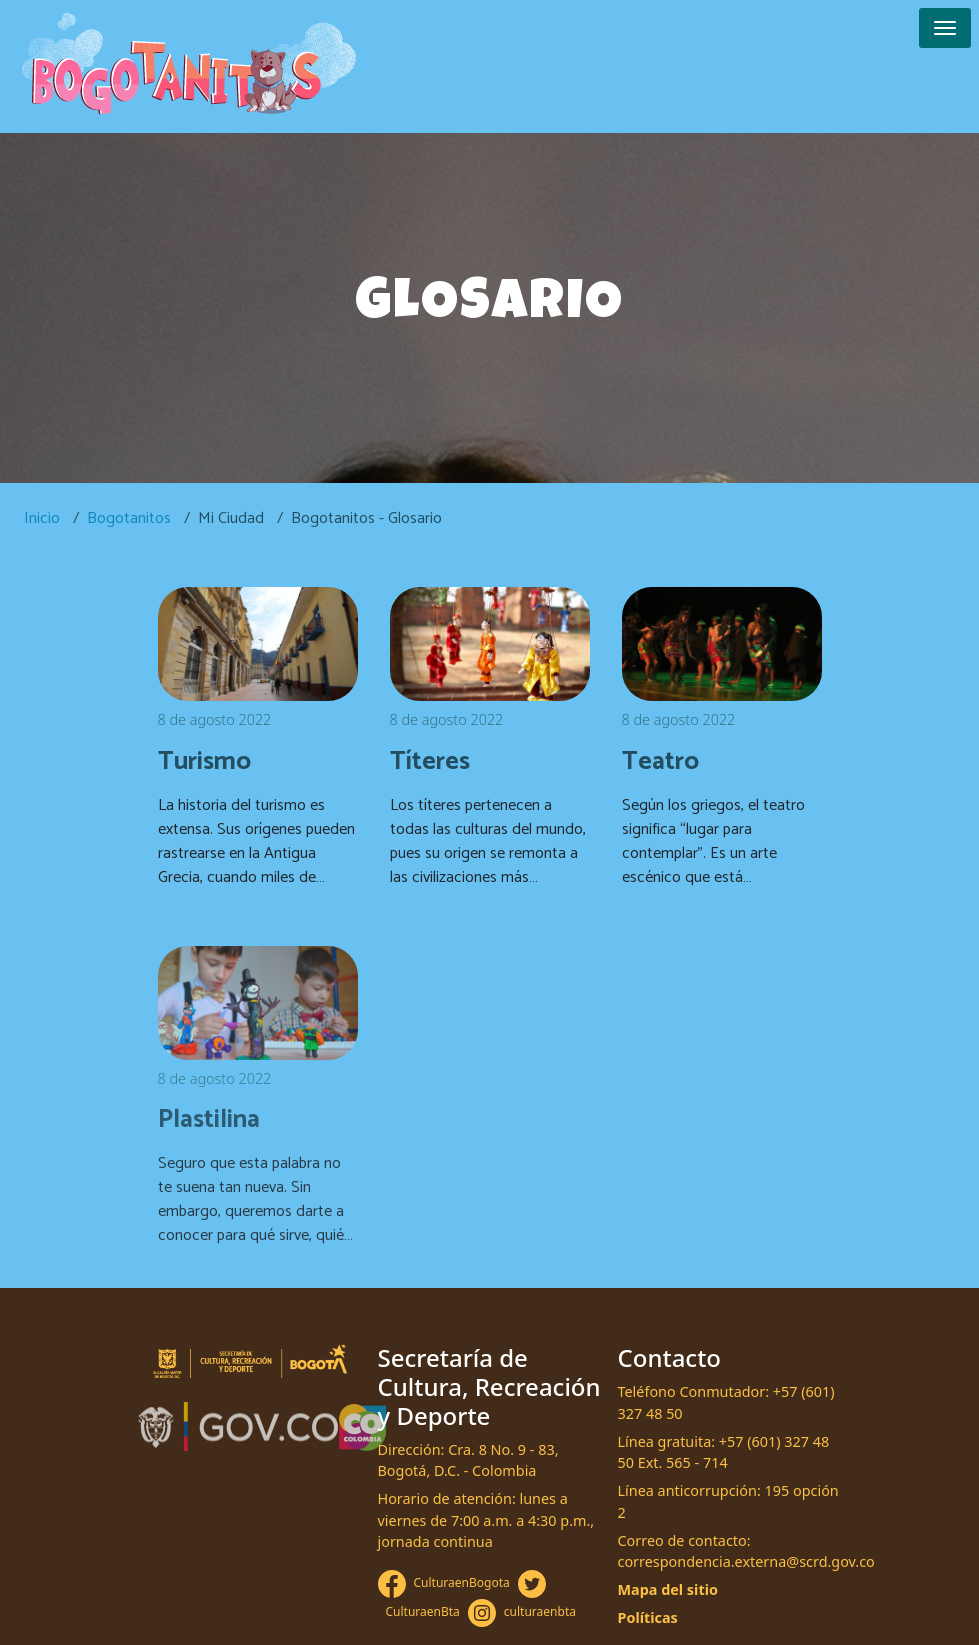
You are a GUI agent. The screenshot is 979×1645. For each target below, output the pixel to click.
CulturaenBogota (462, 1582)
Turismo (204, 762)
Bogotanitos (129, 518)
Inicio (42, 518)
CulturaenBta (423, 1611)
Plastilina (209, 1120)
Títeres (430, 762)
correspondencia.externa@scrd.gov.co (746, 1561)
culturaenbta (540, 1611)
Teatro (660, 762)
